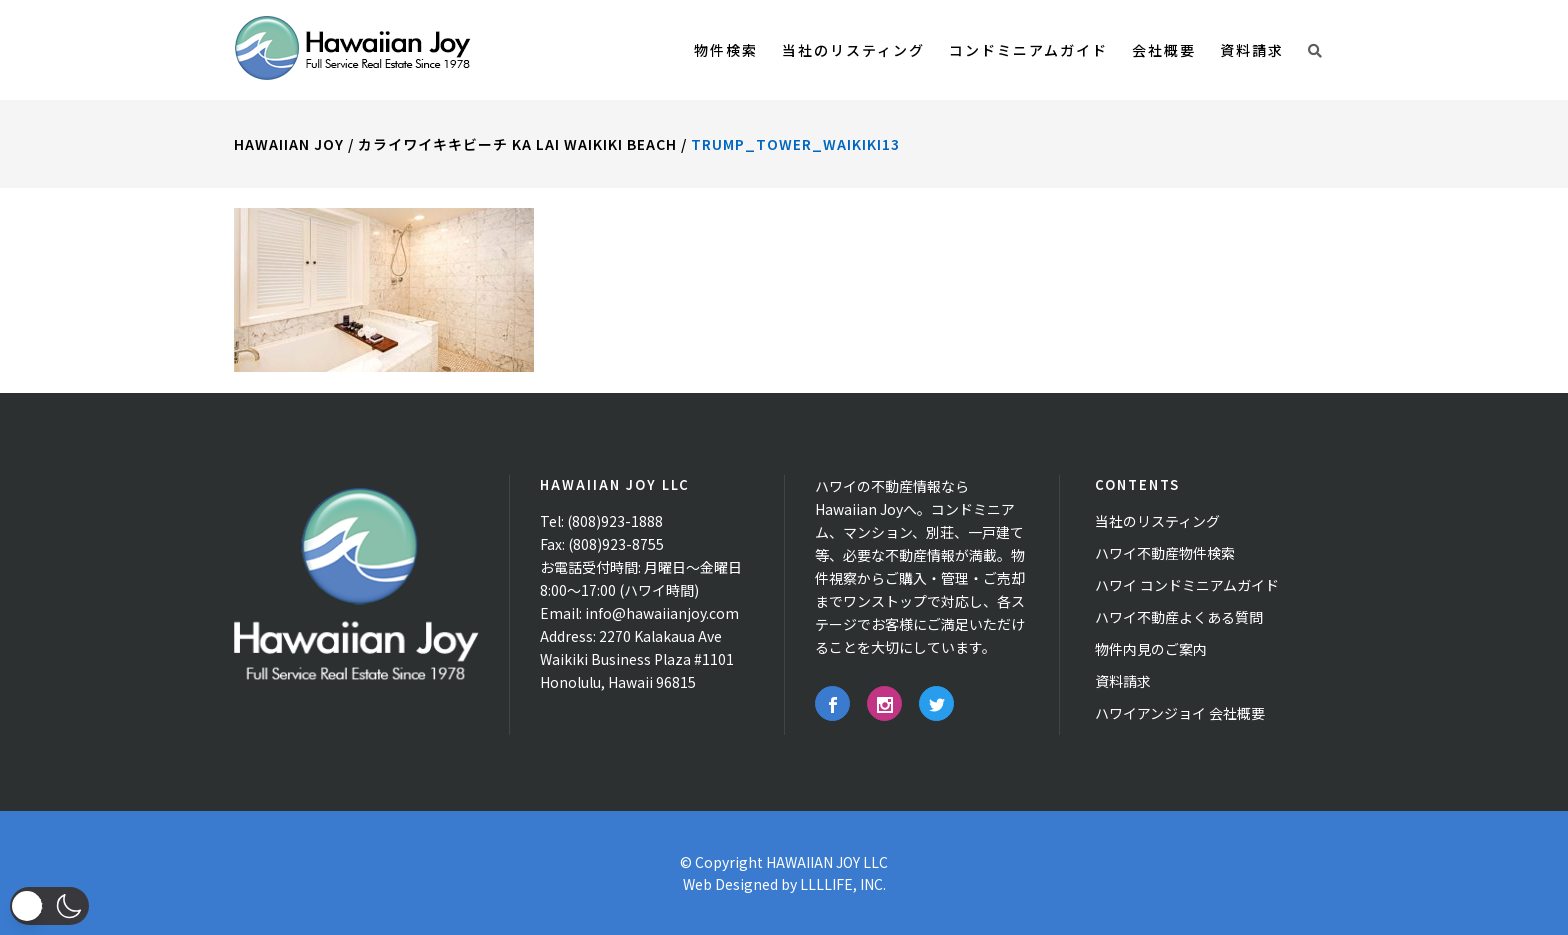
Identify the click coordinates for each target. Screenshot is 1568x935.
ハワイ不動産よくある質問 (1179, 617)
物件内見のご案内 (1151, 649)
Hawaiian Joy (289, 144)
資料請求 (1123, 681)
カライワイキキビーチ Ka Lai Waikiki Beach (517, 144)
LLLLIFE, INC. (843, 884)
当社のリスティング (1157, 521)
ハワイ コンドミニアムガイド (1187, 585)
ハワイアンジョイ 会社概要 (1180, 713)
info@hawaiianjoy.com (662, 613)
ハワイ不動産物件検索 (1165, 553)
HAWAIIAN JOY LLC (827, 862)
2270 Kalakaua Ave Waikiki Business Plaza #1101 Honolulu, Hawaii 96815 (637, 659)
